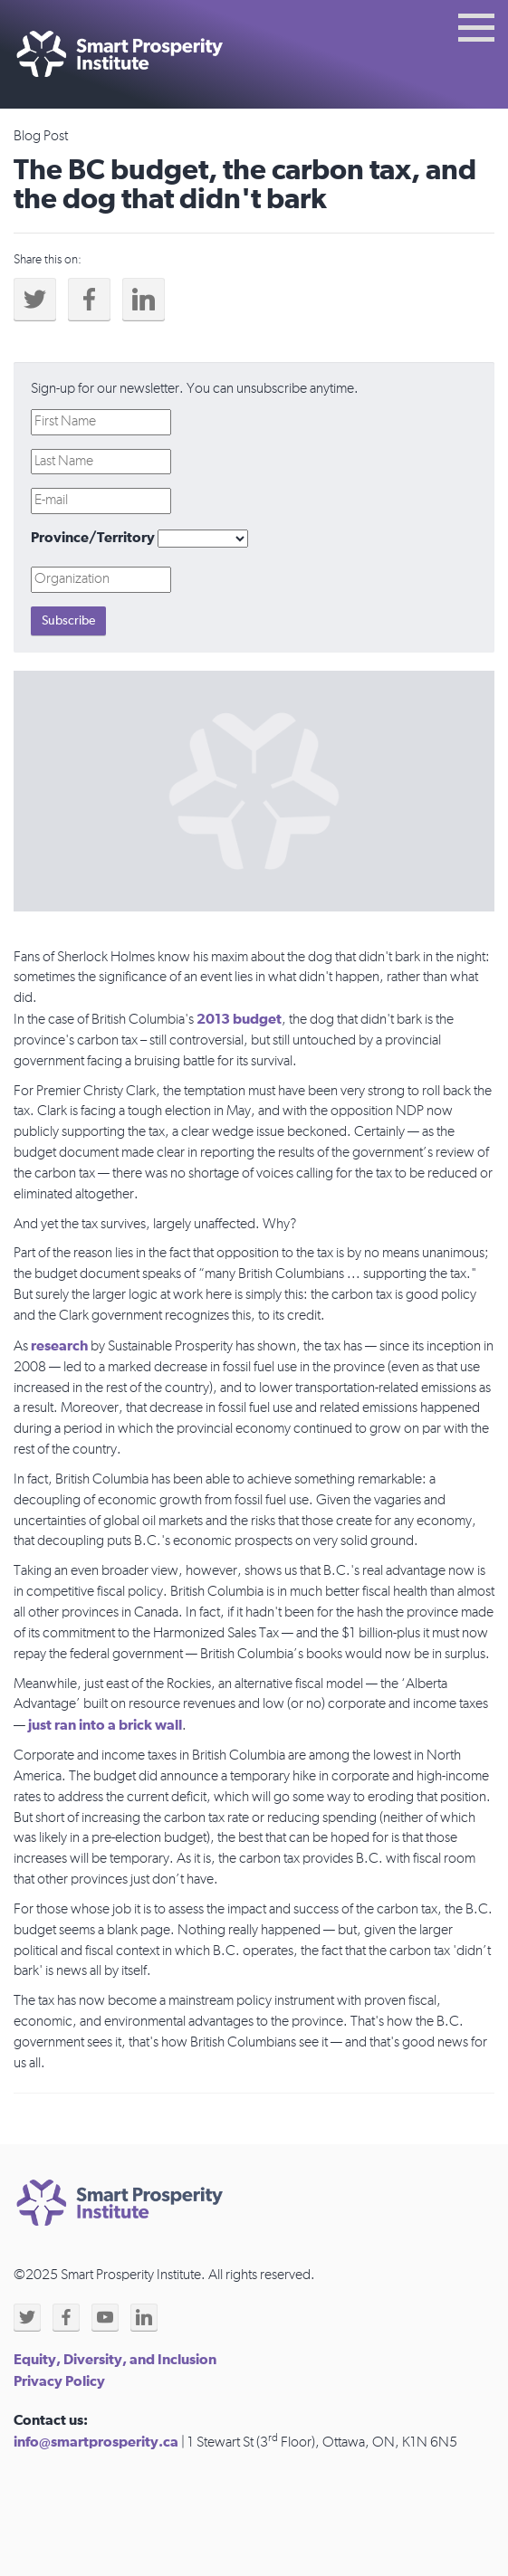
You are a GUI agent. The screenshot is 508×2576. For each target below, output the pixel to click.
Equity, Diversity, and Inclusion (115, 2359)
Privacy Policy (59, 2381)
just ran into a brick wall (105, 1725)
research (59, 1346)
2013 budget (239, 1019)
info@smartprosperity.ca (96, 2442)
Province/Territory (93, 537)
